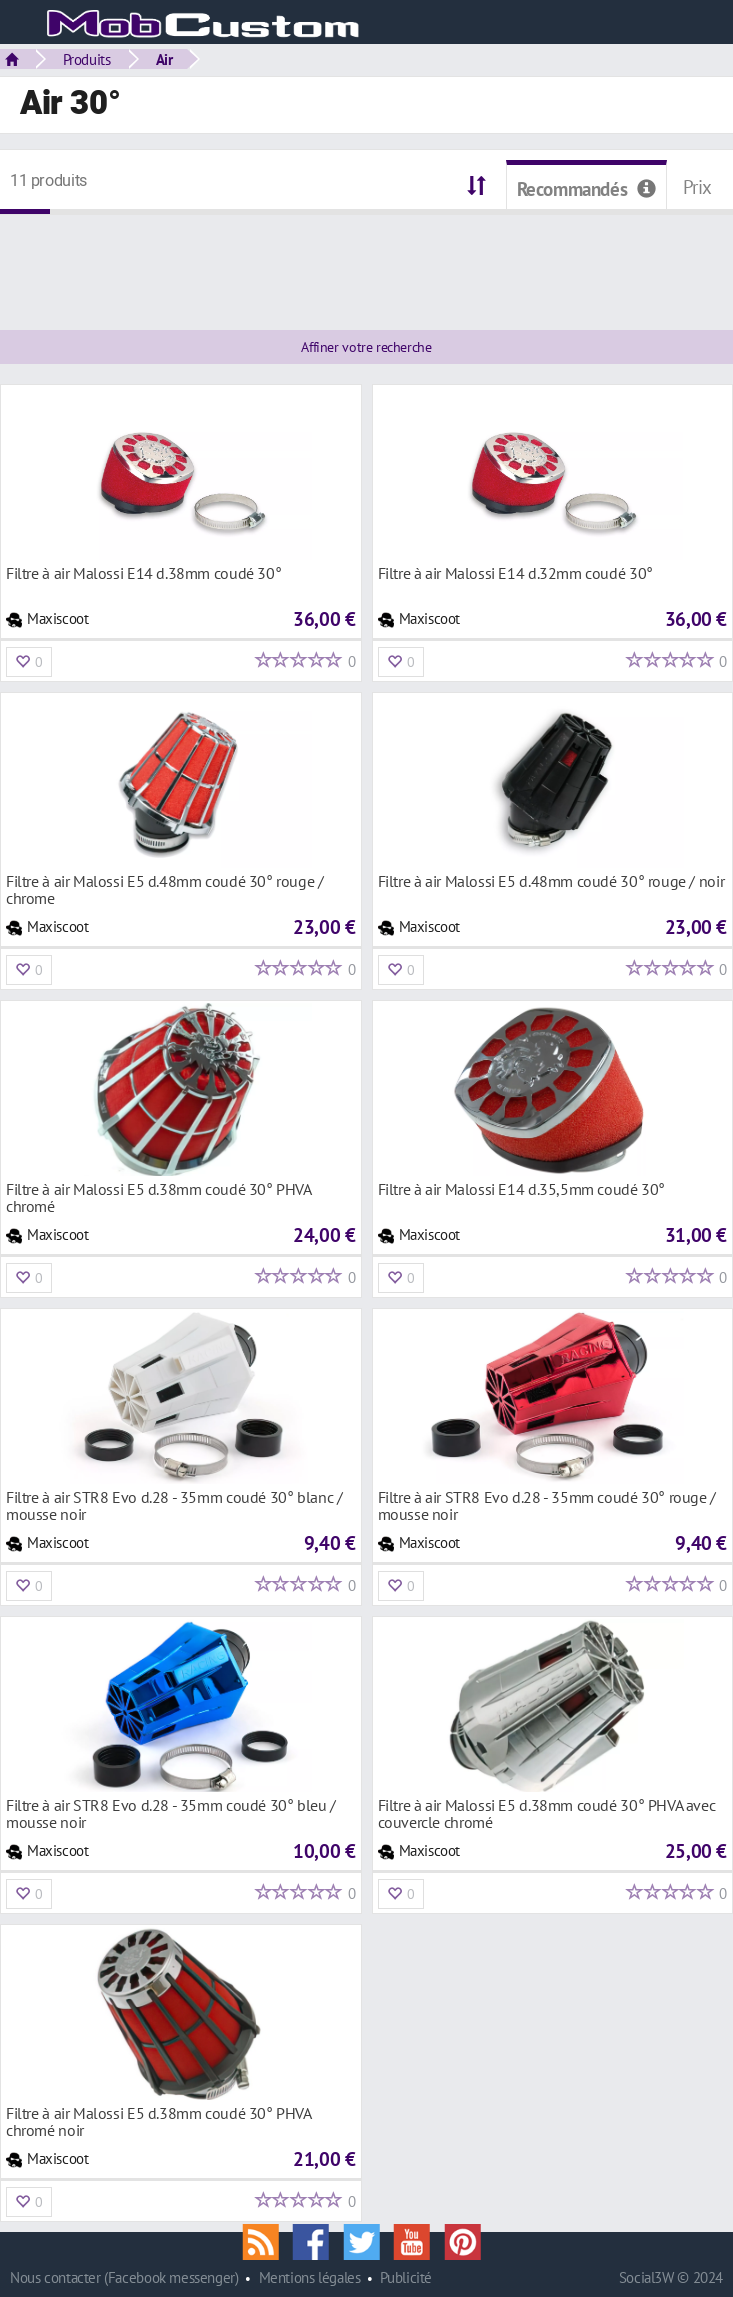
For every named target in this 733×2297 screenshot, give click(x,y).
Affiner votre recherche (366, 347)
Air (164, 59)
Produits (87, 59)
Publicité (406, 2277)
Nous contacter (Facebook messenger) (124, 2277)
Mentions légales (310, 2277)
